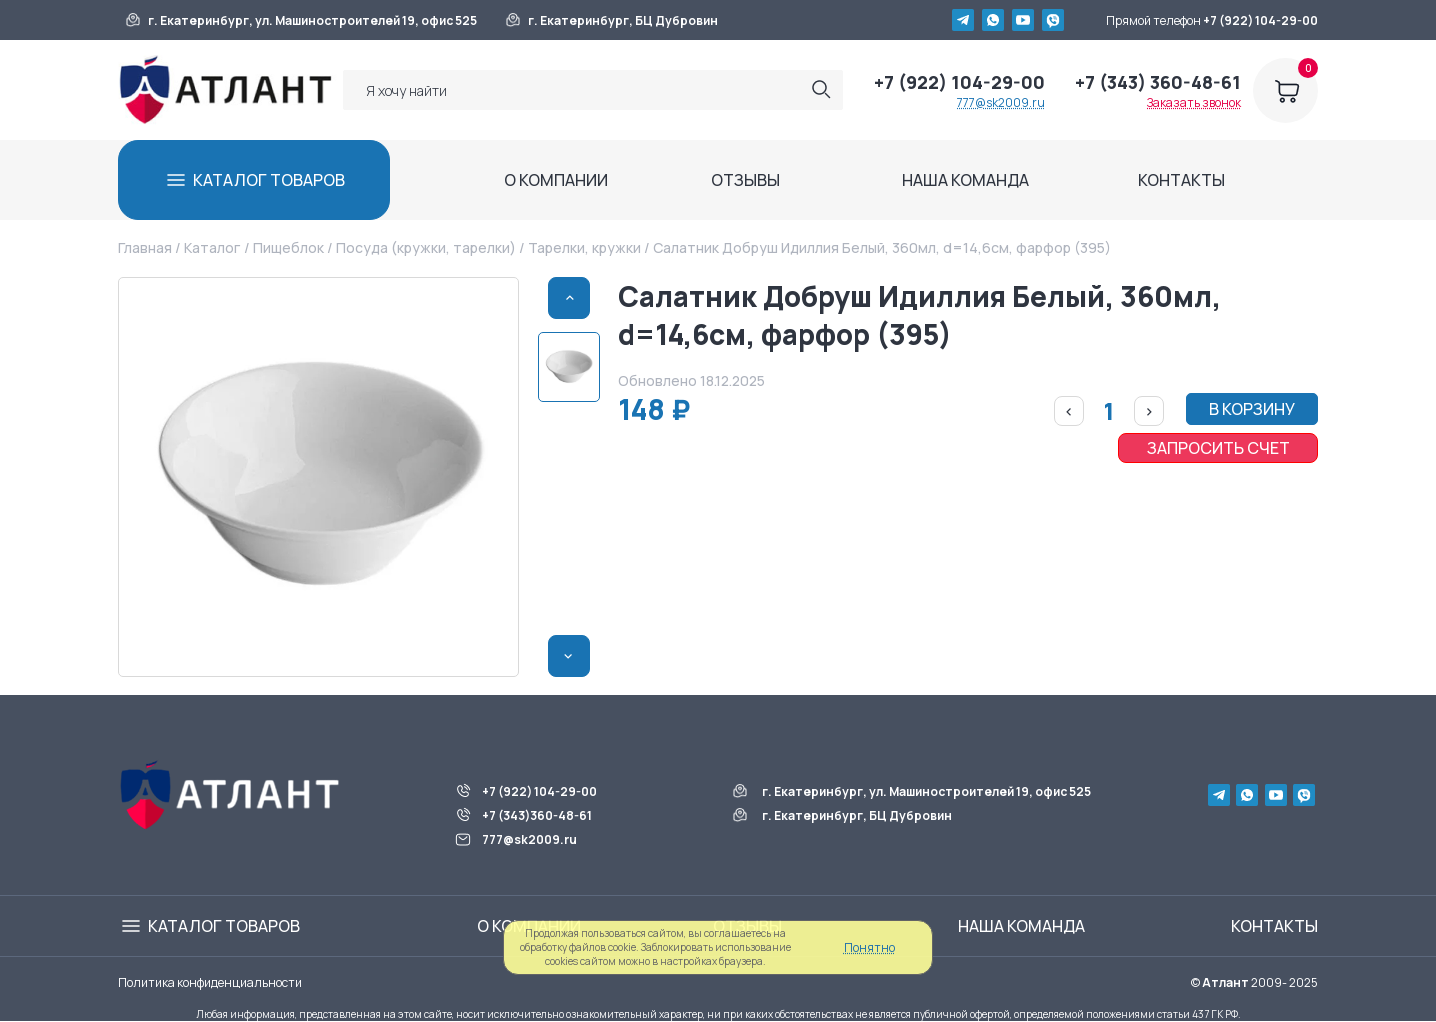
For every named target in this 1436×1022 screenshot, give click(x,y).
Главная (145, 247)
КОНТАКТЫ (1181, 180)
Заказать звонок (1194, 102)
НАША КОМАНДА (965, 180)
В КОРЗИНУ (1252, 409)
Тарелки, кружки (584, 247)
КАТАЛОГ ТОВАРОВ (269, 180)
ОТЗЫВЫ (745, 180)
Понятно (869, 947)
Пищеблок (288, 247)
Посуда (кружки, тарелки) (426, 247)
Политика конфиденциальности (210, 982)
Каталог (212, 247)
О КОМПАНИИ (556, 180)
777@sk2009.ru (1001, 102)
